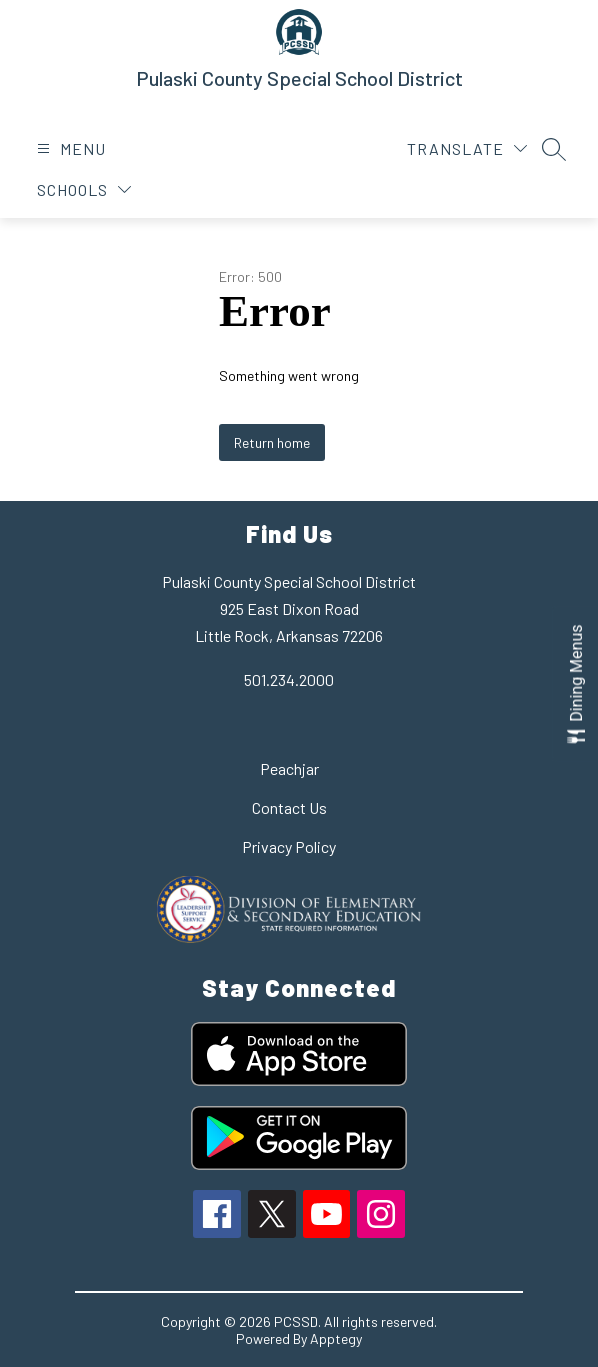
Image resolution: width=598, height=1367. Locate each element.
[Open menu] (69, 148)
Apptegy (336, 1338)
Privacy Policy (289, 846)
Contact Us (289, 807)
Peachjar (289, 768)
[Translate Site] (467, 148)
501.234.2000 (289, 679)
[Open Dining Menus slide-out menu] (575, 683)
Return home (272, 442)
